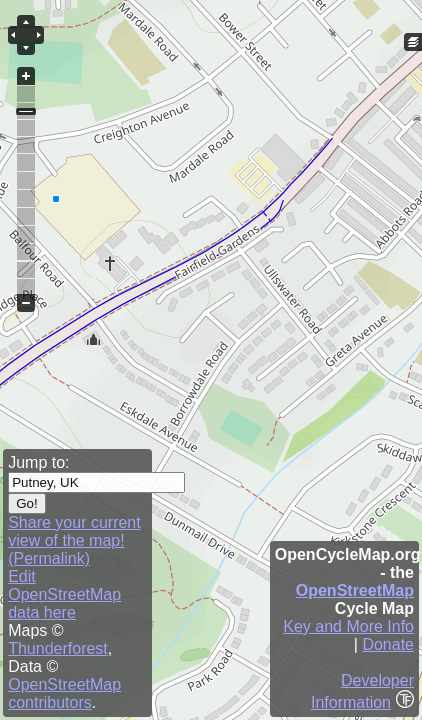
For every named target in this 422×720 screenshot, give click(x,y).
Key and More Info (348, 626)
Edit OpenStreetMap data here (64, 594)
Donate (388, 644)
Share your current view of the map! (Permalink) (74, 540)
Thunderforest (58, 648)
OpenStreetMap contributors (64, 693)
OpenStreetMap (355, 590)
